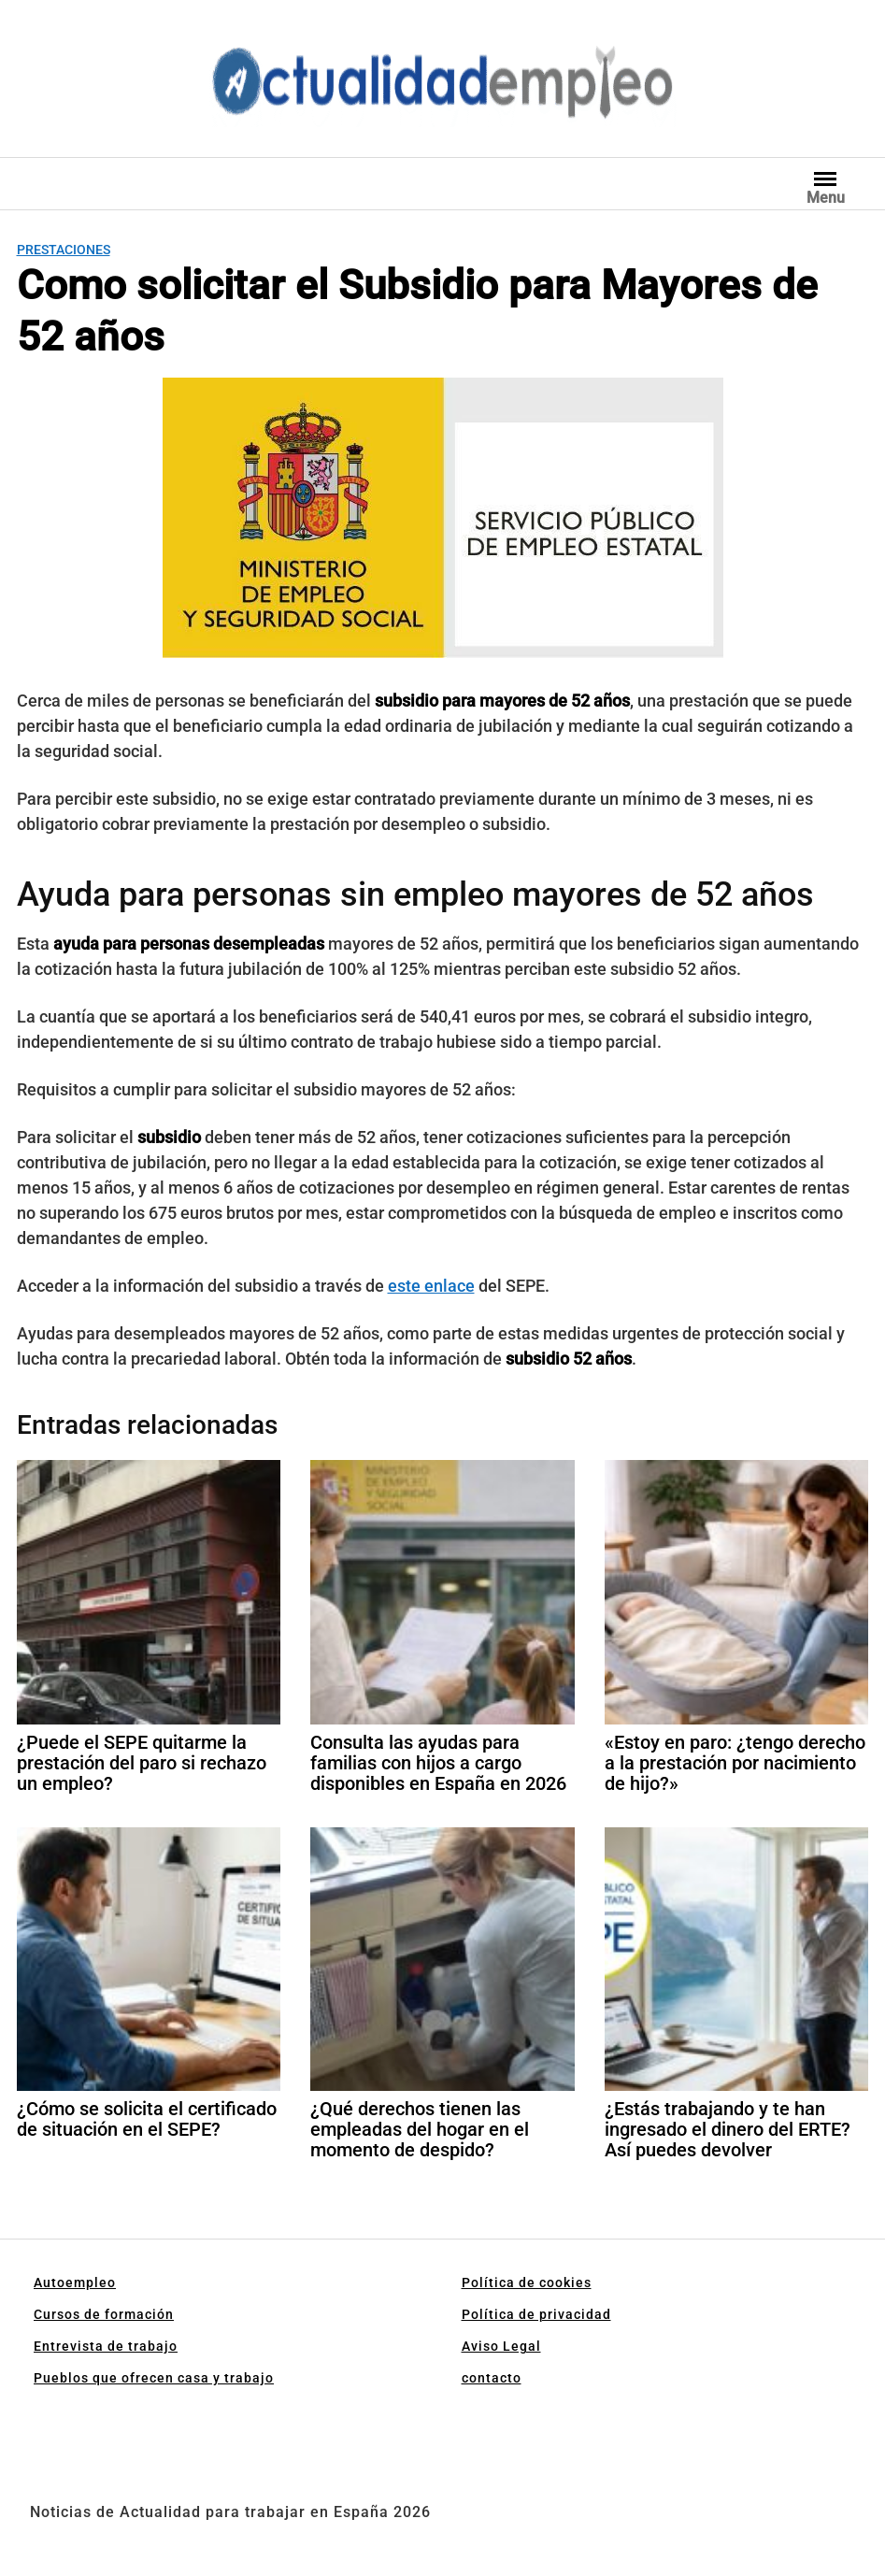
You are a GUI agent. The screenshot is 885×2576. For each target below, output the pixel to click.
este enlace (431, 1285)
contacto (491, 2377)
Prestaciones (63, 249)
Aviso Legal (501, 2346)
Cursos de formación (104, 2314)
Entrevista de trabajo (106, 2346)
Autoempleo (75, 2282)
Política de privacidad (536, 2314)
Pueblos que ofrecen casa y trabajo (154, 2377)
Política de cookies (527, 2282)
